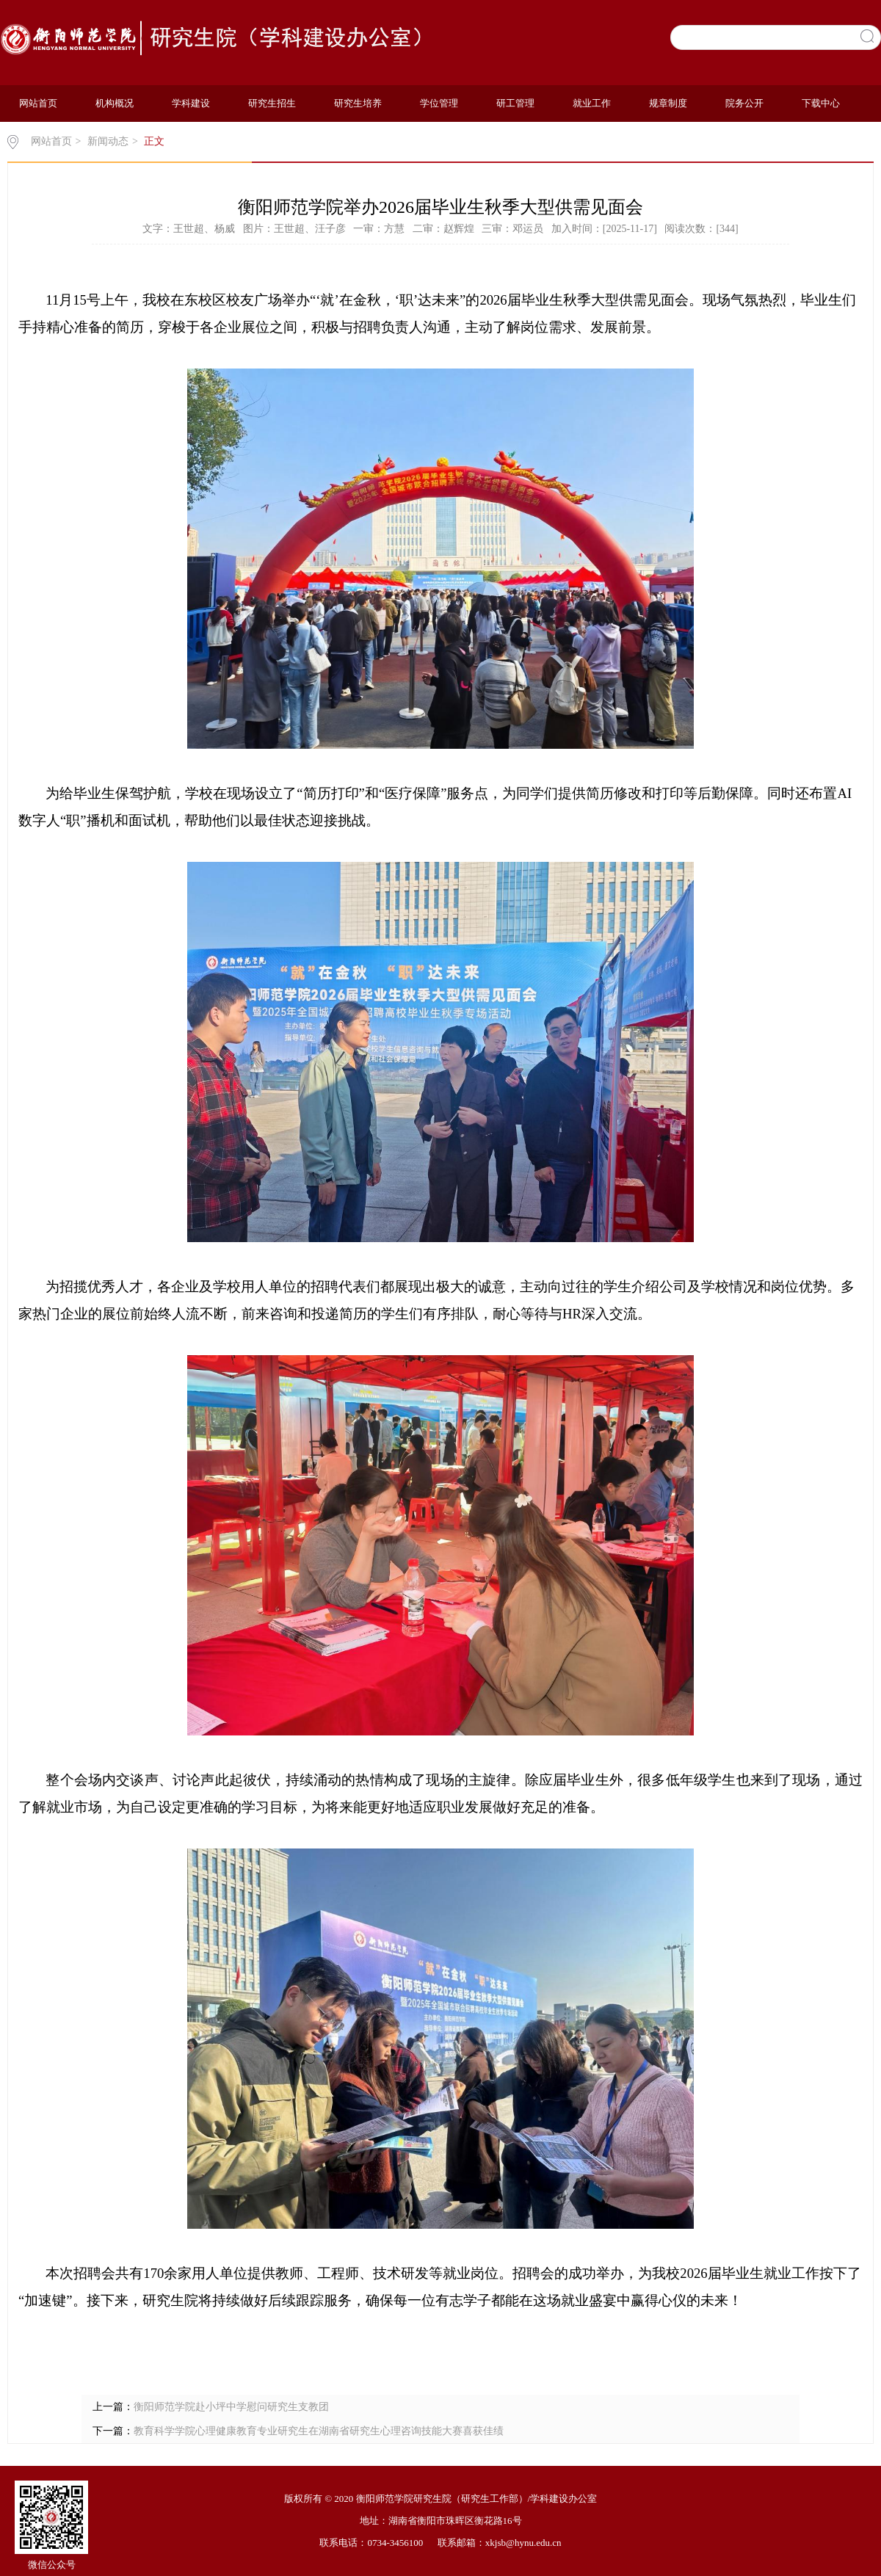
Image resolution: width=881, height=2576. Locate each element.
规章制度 (668, 103)
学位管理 (439, 103)
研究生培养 (358, 103)
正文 (154, 141)
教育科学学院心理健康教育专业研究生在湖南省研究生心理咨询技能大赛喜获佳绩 (319, 2431)
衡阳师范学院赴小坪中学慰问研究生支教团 (231, 2406)
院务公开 (744, 103)
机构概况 (114, 103)
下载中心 (821, 103)
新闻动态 (107, 141)
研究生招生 (272, 103)
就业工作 (592, 103)
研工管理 (515, 103)
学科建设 (191, 103)
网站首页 (38, 103)
